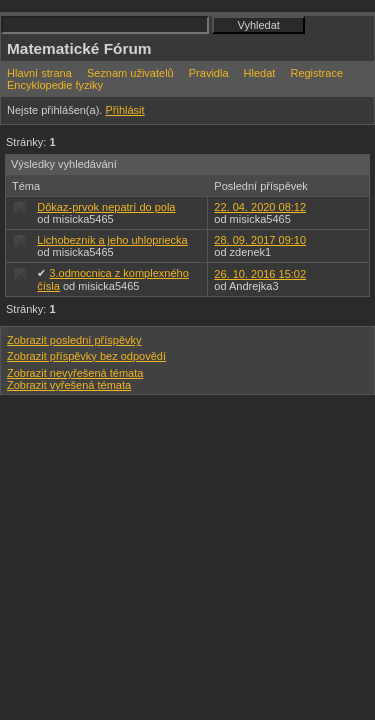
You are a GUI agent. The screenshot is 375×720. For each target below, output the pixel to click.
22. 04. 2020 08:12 (260, 207)
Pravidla (209, 73)
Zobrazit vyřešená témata (69, 385)
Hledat (260, 73)
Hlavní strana (39, 73)
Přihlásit (124, 110)
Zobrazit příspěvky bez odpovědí (86, 356)
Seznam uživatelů (130, 73)
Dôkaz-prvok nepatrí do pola (106, 207)
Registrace (316, 73)
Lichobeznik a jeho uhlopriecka (112, 240)
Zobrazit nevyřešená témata (75, 373)
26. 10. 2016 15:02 (260, 274)
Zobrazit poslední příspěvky (74, 340)
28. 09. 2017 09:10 (260, 240)
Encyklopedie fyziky (55, 85)
